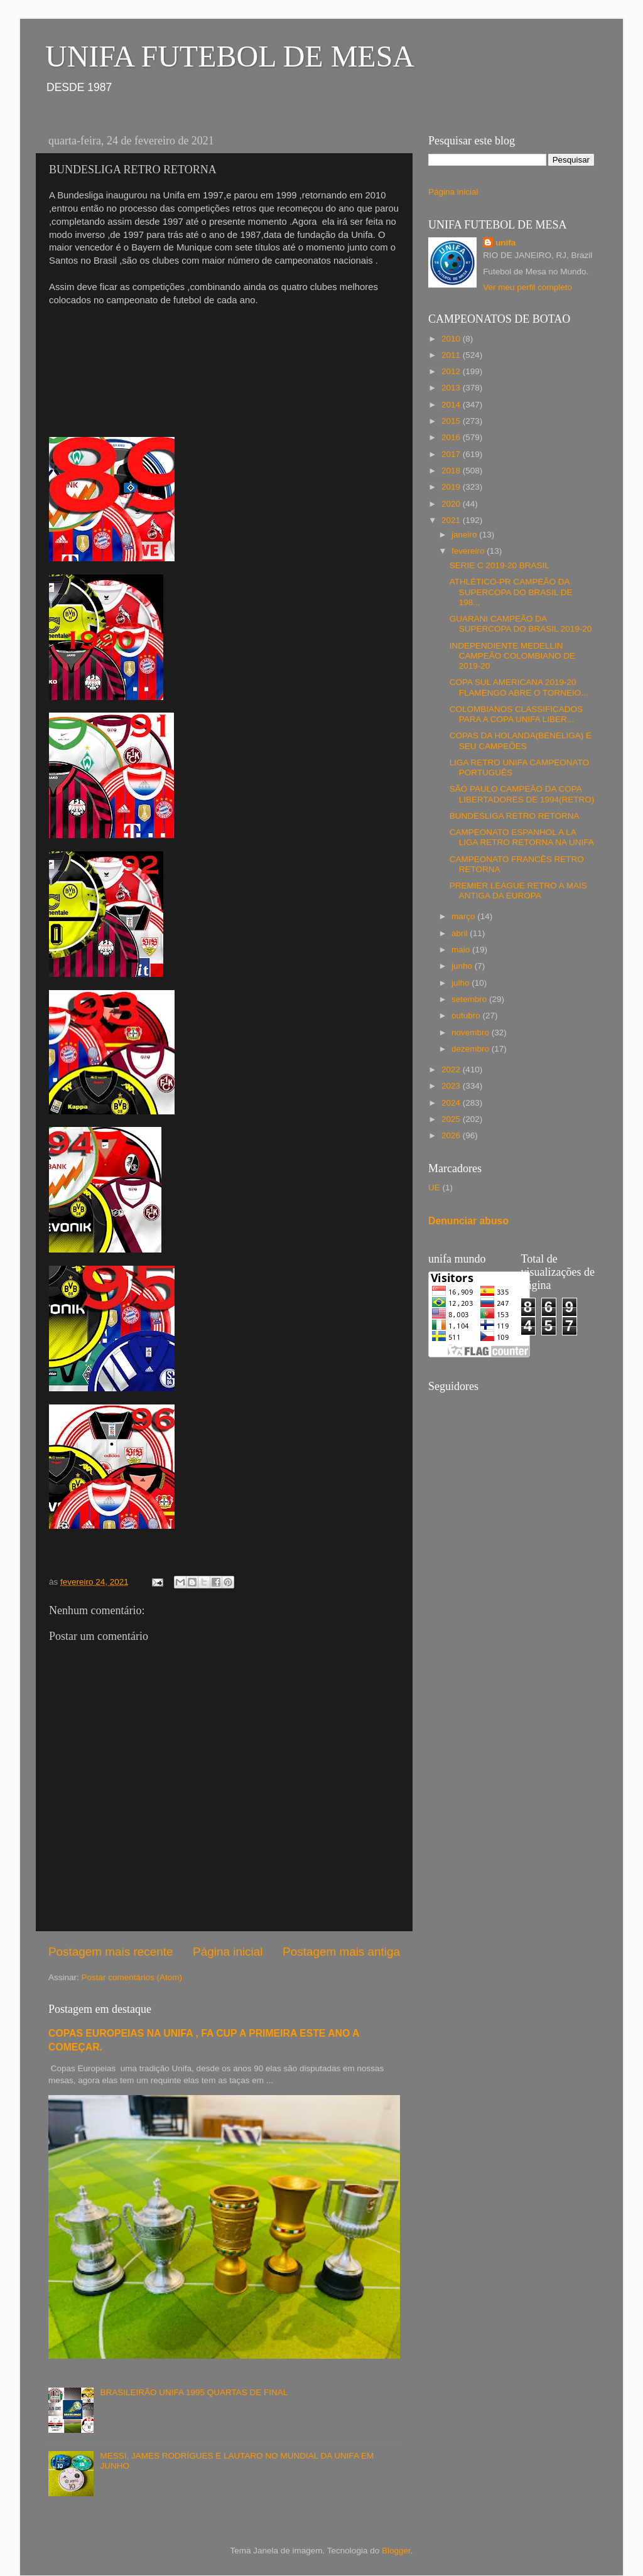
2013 (452, 387)
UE (434, 1187)
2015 (452, 421)
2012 (452, 371)
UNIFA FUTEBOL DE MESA (229, 56)
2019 (452, 487)
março (464, 916)
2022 (452, 1069)
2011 (452, 355)
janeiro (465, 534)
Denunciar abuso (468, 1220)
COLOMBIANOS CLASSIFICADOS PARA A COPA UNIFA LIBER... (516, 714)
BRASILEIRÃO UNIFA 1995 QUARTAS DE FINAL (194, 2392)
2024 (452, 1102)
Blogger (396, 2550)
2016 (452, 437)
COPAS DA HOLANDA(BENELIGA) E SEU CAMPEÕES (521, 740)
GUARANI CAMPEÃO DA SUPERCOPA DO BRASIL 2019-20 (521, 623)
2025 (452, 1119)
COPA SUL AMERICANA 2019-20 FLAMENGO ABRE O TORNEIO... (519, 687)
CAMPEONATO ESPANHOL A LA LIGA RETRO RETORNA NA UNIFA (522, 837)
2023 (452, 1086)
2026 (452, 1135)
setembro (470, 999)
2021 (452, 520)
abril (460, 933)
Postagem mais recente (110, 1951)
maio (461, 949)
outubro (467, 1015)
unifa (505, 242)
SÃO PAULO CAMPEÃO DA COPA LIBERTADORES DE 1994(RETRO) (522, 794)
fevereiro (469, 551)
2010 (452, 338)
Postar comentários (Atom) (132, 1977)
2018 (452, 470)
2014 (452, 404)
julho (461, 983)
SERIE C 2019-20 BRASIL (499, 565)
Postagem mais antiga (341, 1951)
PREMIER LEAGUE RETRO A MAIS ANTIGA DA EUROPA (518, 890)
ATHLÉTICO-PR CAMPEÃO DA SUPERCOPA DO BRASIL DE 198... (511, 591)
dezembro (471, 1049)
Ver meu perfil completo (527, 287)
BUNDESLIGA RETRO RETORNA (515, 816)
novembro (471, 1032)
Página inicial (227, 1951)
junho (463, 966)
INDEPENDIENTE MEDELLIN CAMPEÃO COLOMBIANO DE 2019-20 (512, 656)
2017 (452, 454)
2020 (452, 504)
